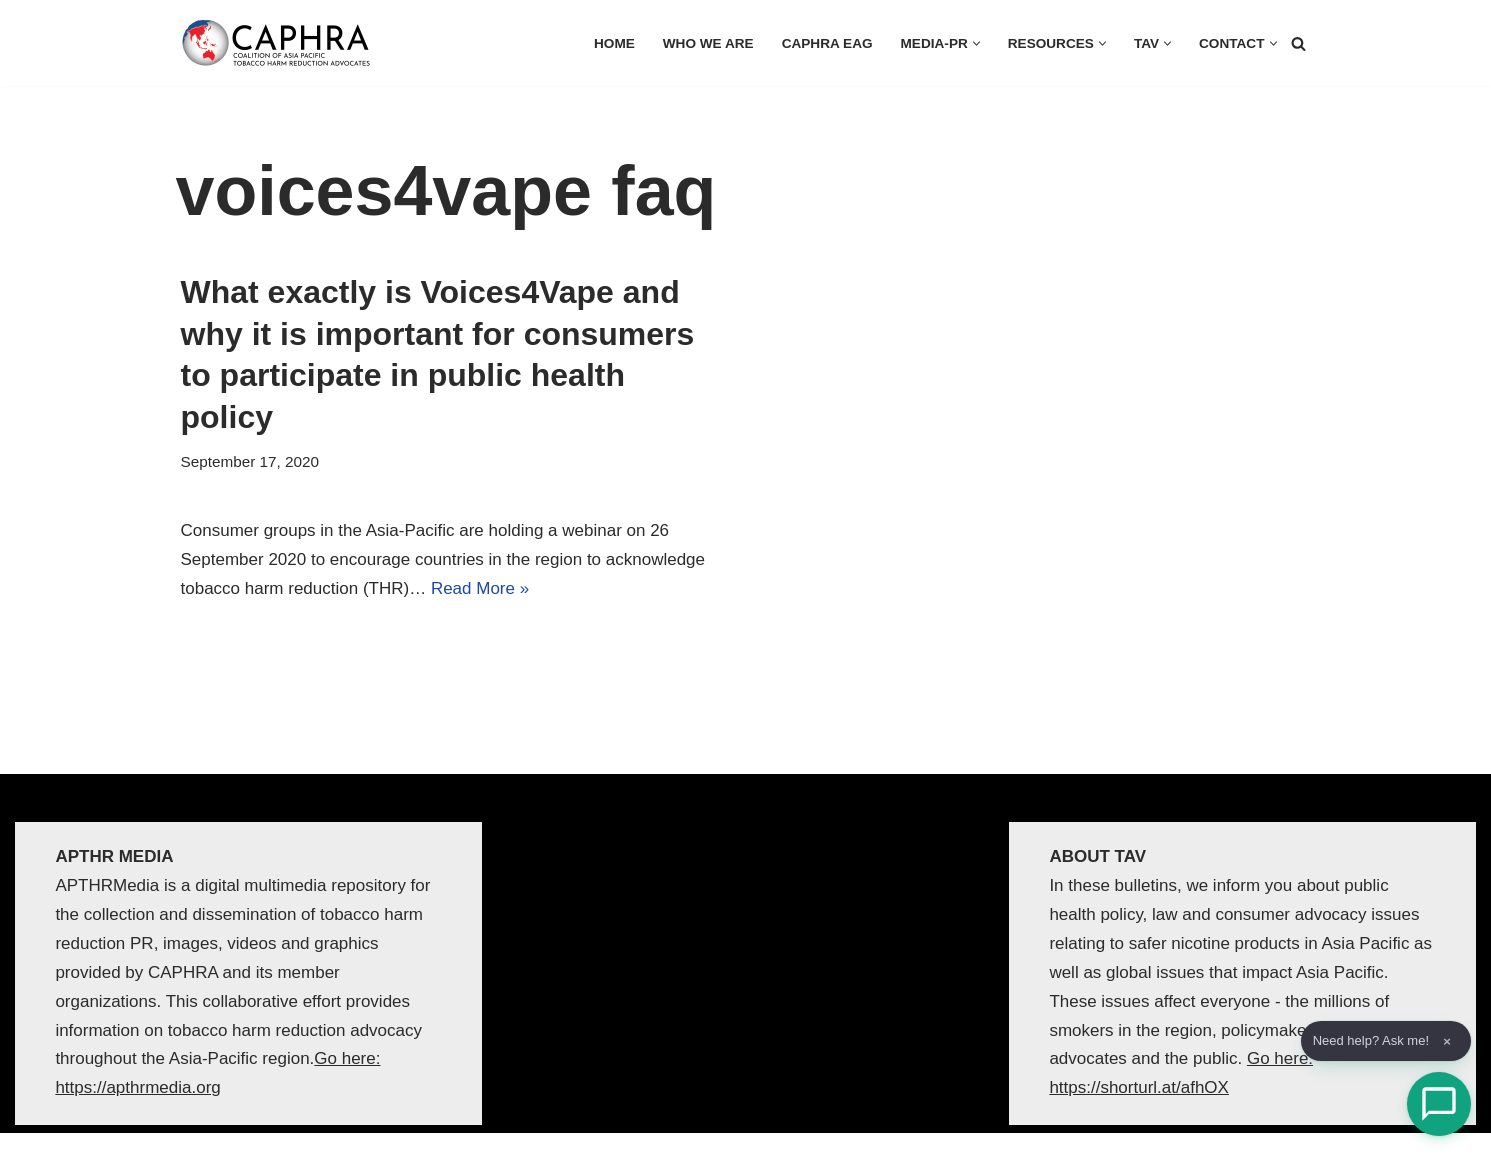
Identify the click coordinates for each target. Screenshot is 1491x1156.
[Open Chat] (1439, 1104)
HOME (614, 43)
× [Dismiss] (1447, 1041)
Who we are (708, 43)
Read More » (480, 588)
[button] (976, 43)
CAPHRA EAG (827, 43)
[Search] (1298, 43)
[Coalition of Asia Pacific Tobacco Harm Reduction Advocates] (281, 43)
